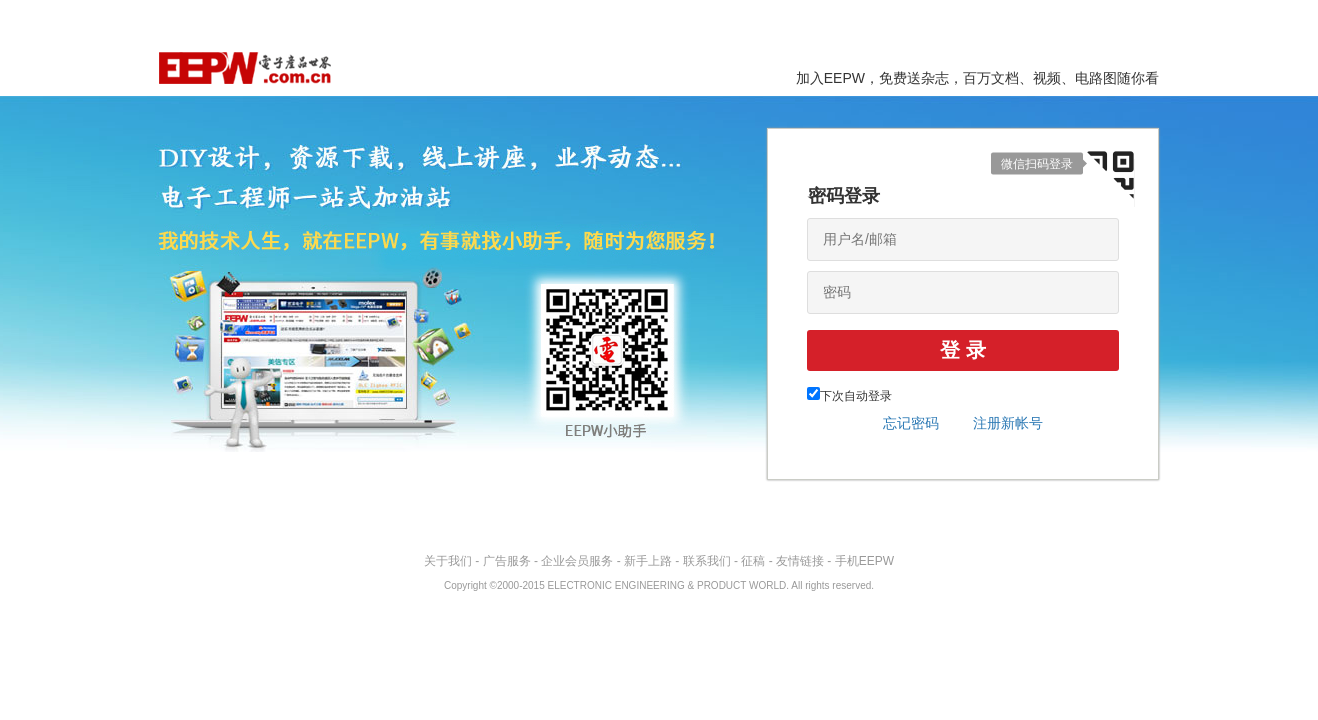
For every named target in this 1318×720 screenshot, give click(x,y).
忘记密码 (911, 423)
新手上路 (648, 561)
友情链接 (800, 561)
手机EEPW (864, 561)
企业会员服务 (577, 561)
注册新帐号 (1008, 423)
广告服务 (507, 561)
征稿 (753, 561)
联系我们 (707, 561)
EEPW (245, 68)
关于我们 (448, 561)
